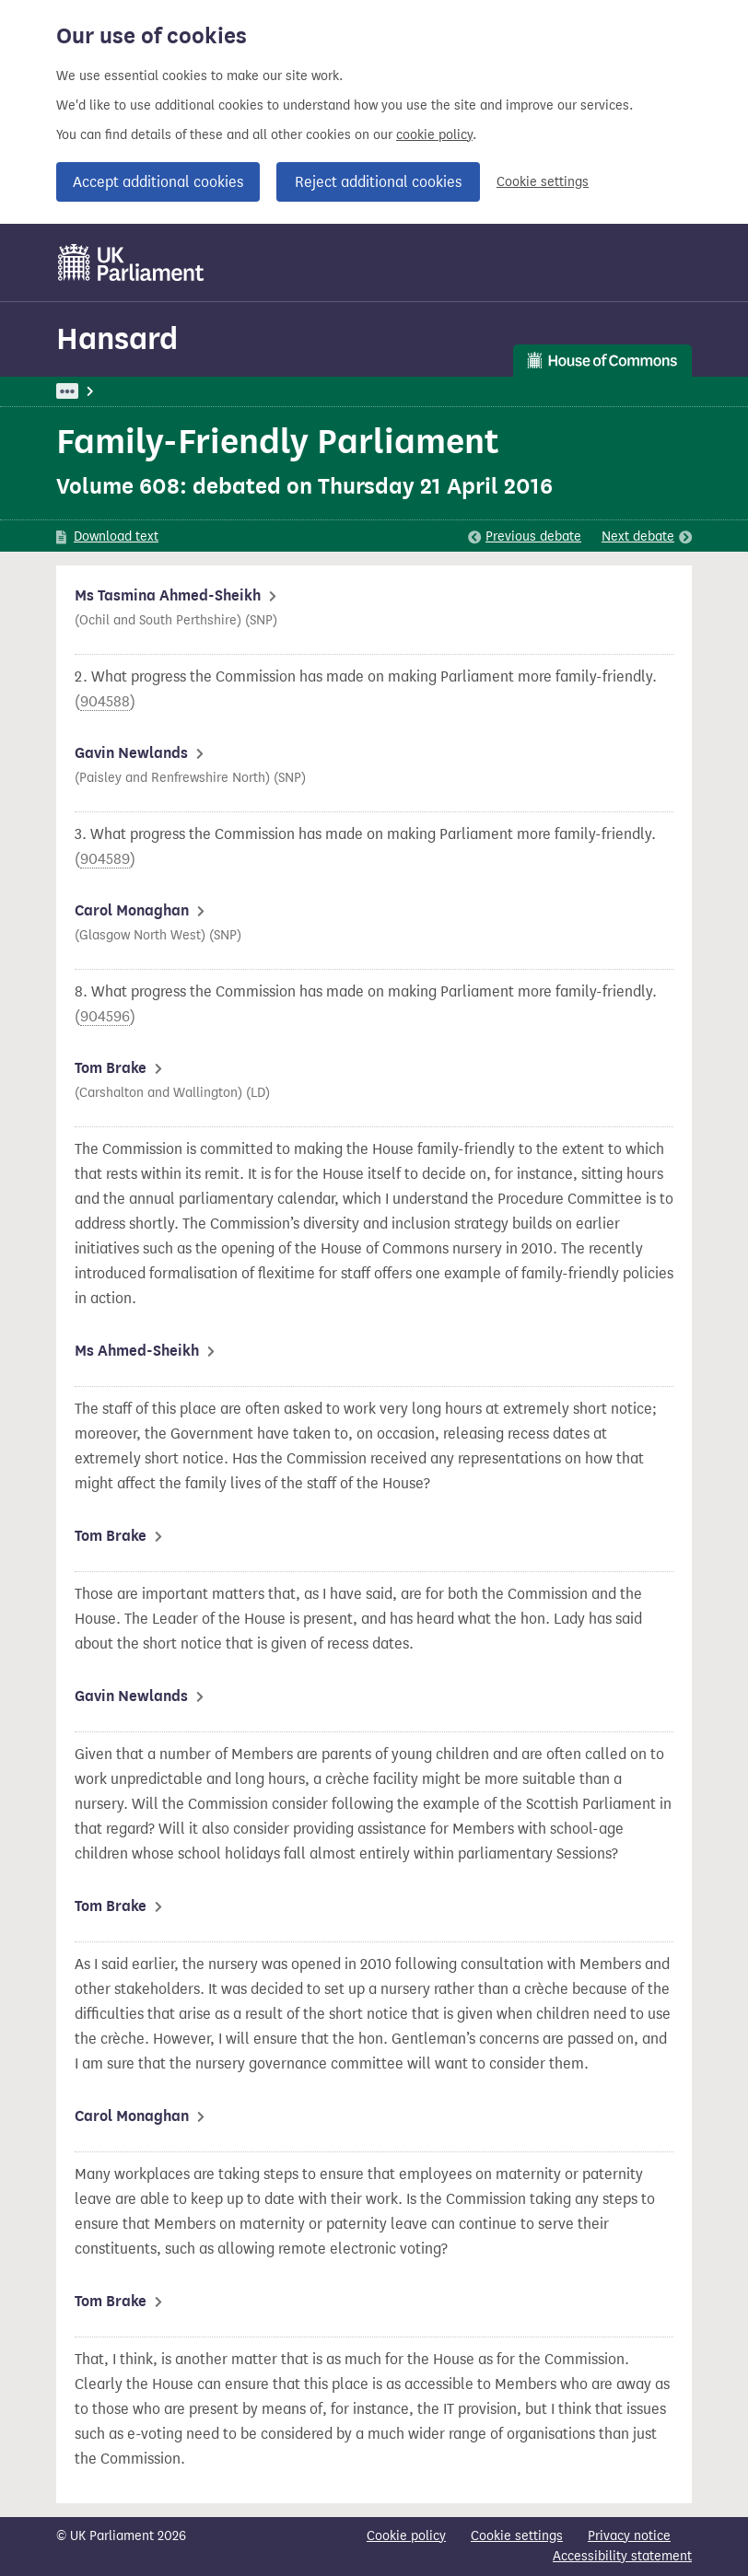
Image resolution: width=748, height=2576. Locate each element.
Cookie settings (543, 182)
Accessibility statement (622, 2556)
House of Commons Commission (307, 391)
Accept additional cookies (158, 182)
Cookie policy (406, 2536)
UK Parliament (98, 391)
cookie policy (434, 135)
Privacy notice (629, 2536)
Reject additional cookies (378, 182)
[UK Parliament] (131, 262)
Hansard (117, 338)
